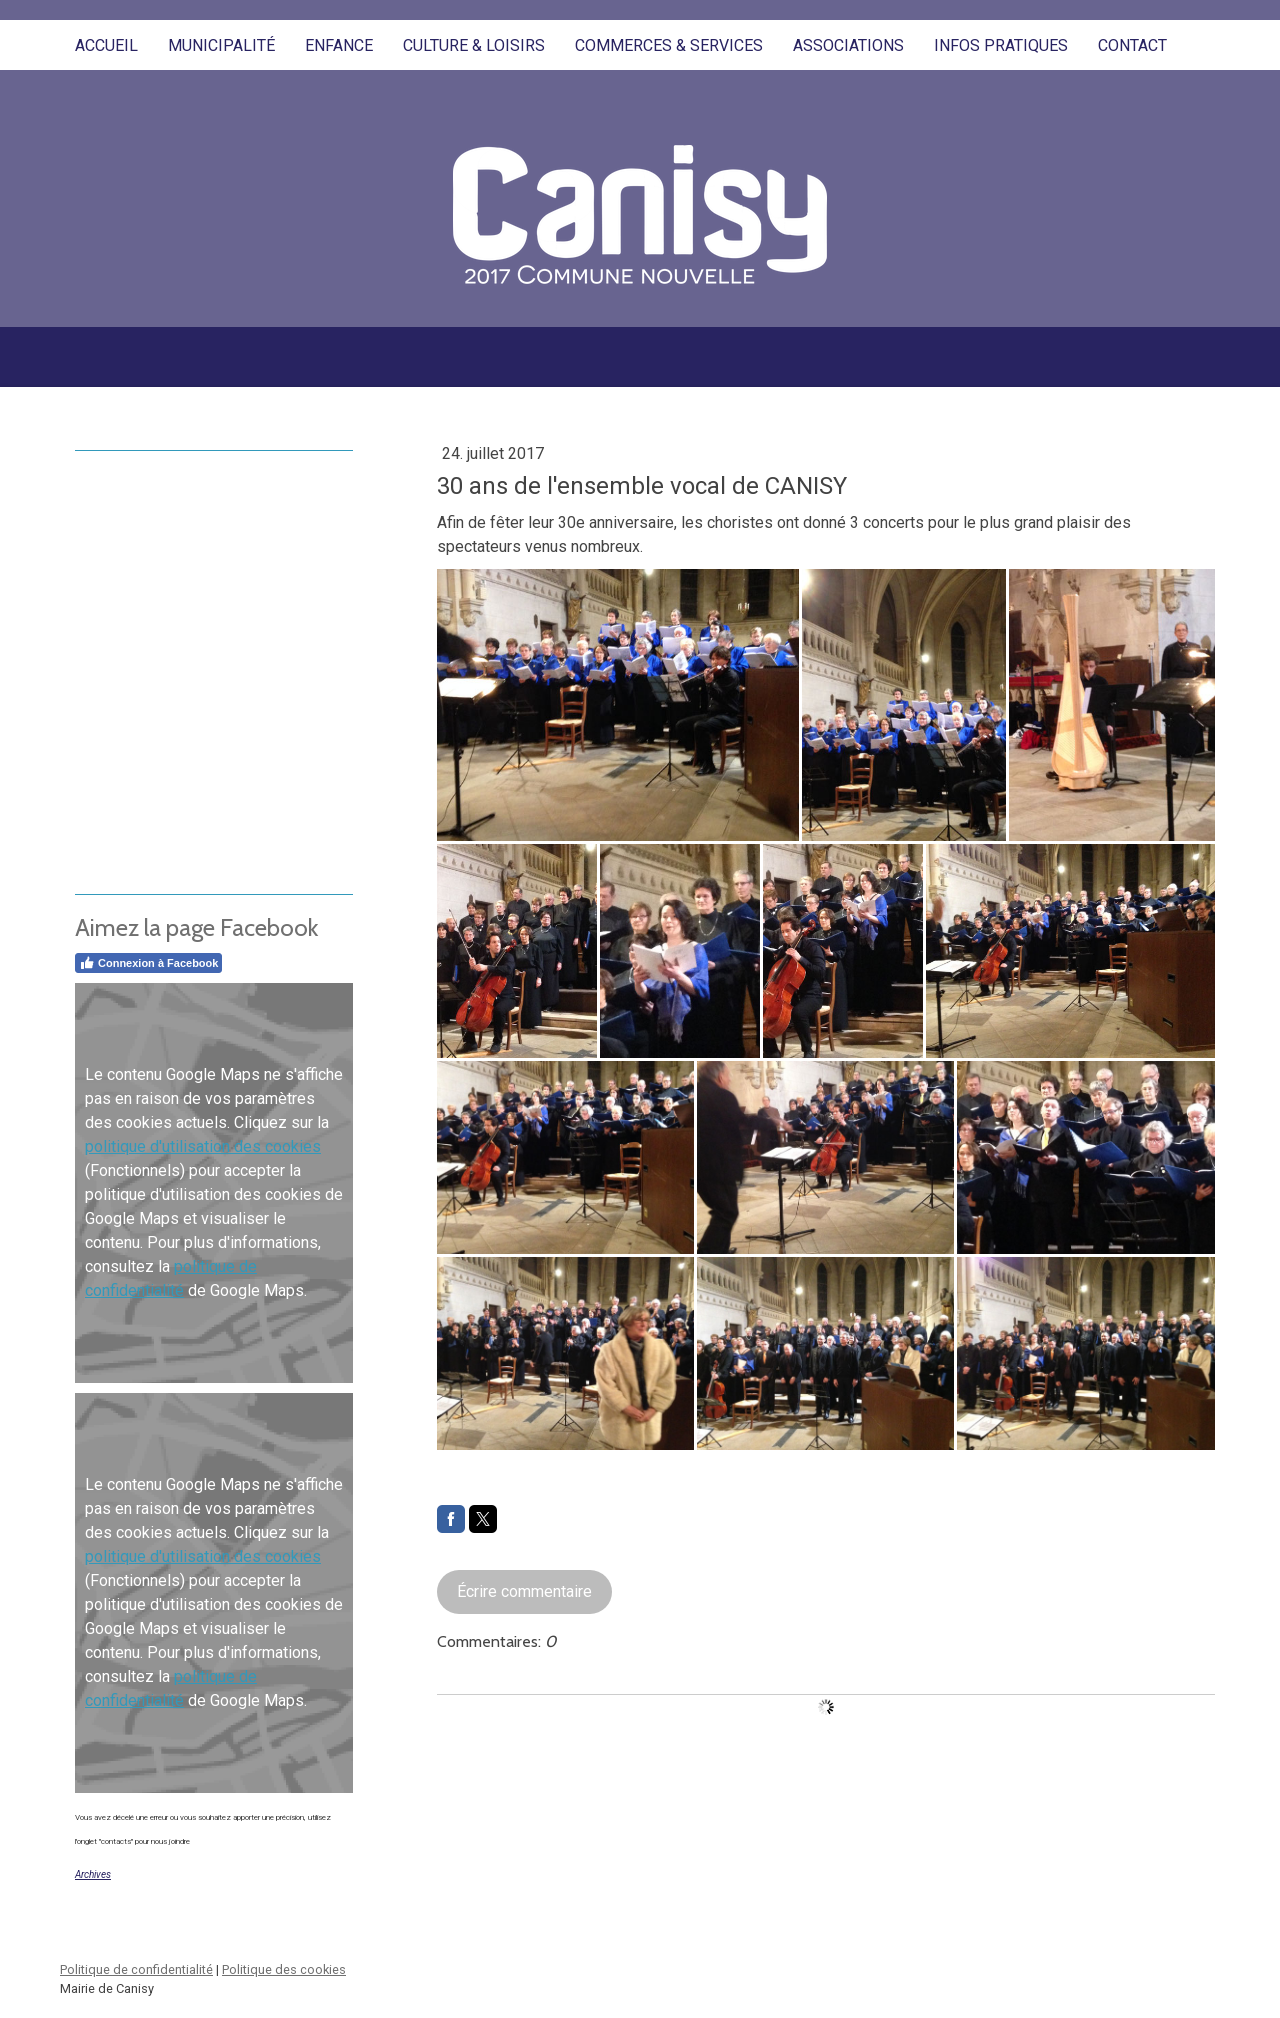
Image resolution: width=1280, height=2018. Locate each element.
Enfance (339, 45)
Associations (848, 45)
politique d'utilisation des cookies (203, 1146)
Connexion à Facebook (148, 963)
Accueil (106, 45)
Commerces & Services (669, 45)
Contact (1132, 45)
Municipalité (221, 45)
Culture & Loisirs (474, 45)
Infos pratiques (1001, 45)
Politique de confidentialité (136, 1969)
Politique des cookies (284, 1969)
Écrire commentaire (524, 1591)
